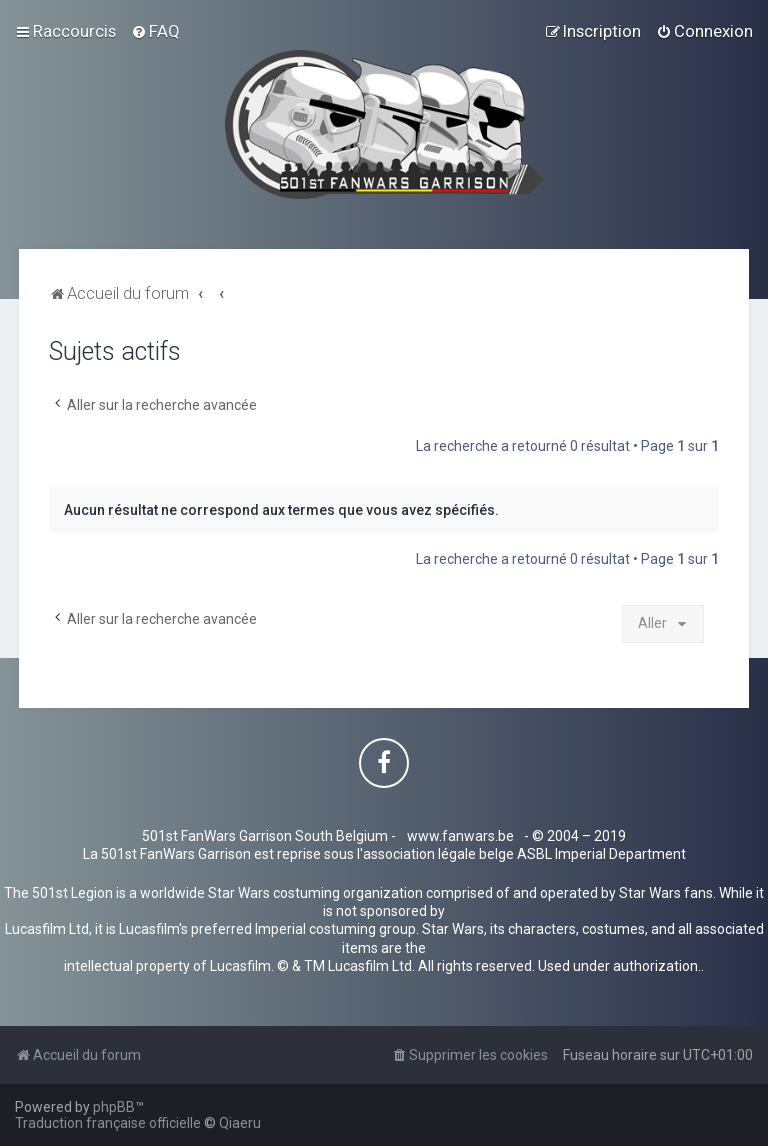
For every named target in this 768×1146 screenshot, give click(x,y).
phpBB (114, 1107)
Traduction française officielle (108, 1123)
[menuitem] (155, 31)
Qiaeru (240, 1123)
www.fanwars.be (460, 836)
